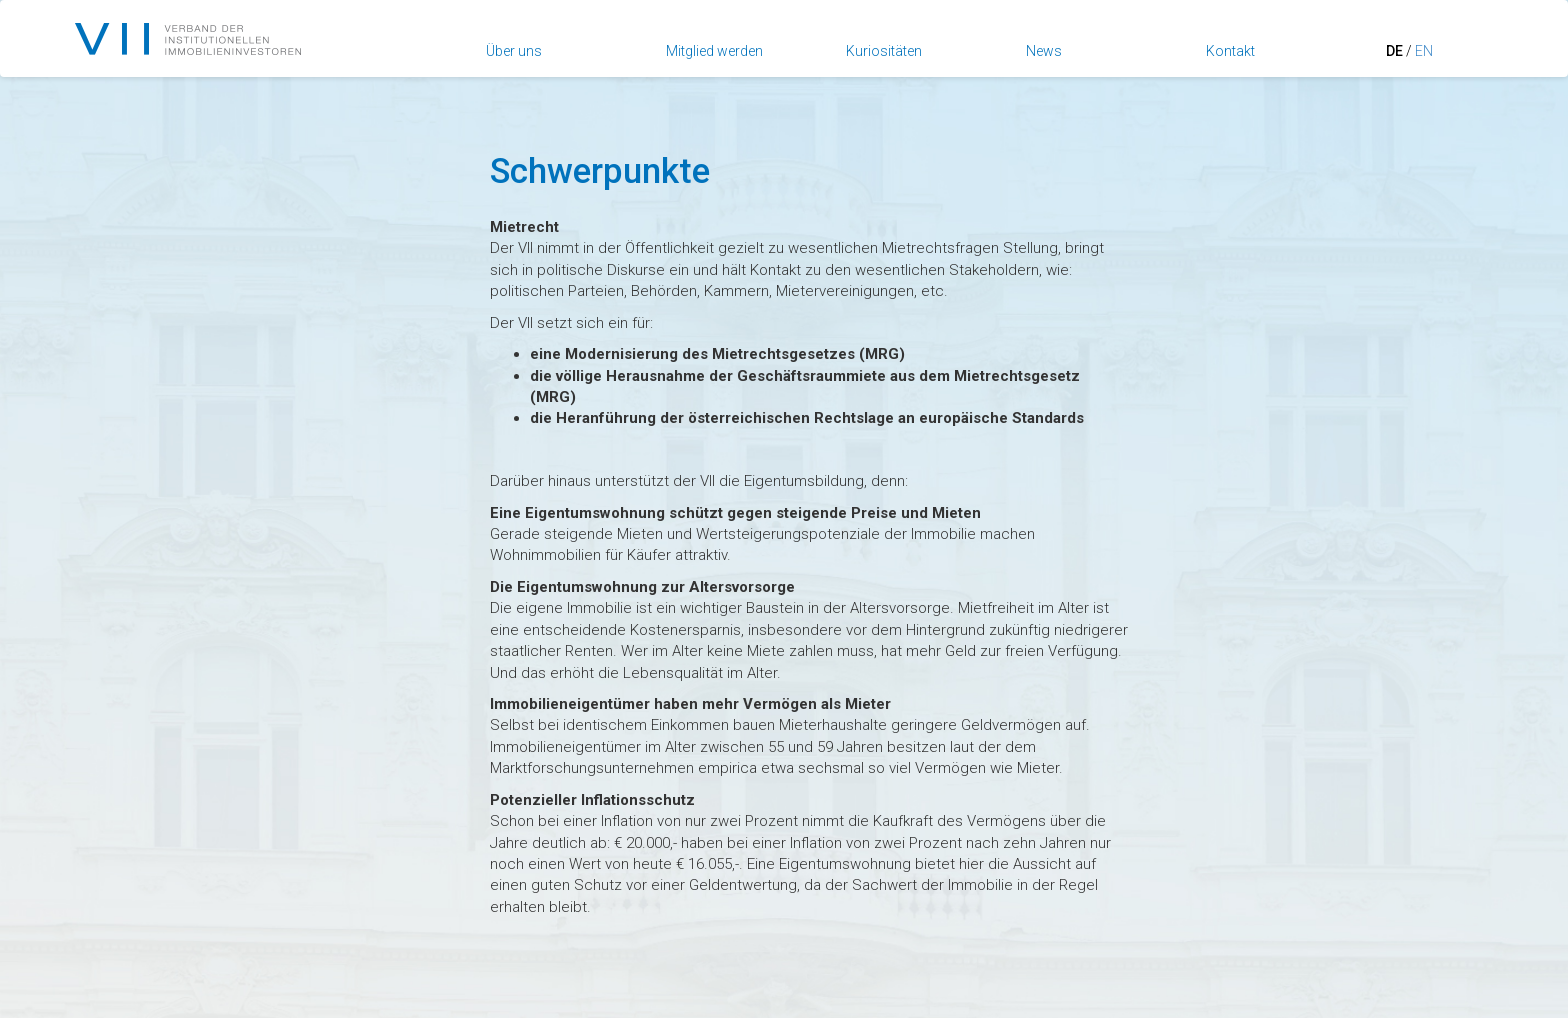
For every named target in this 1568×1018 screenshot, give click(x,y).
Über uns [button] (514, 51)
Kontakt (1230, 51)
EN (1424, 51)
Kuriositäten (884, 51)
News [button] (1044, 51)
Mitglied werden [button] (714, 51)
